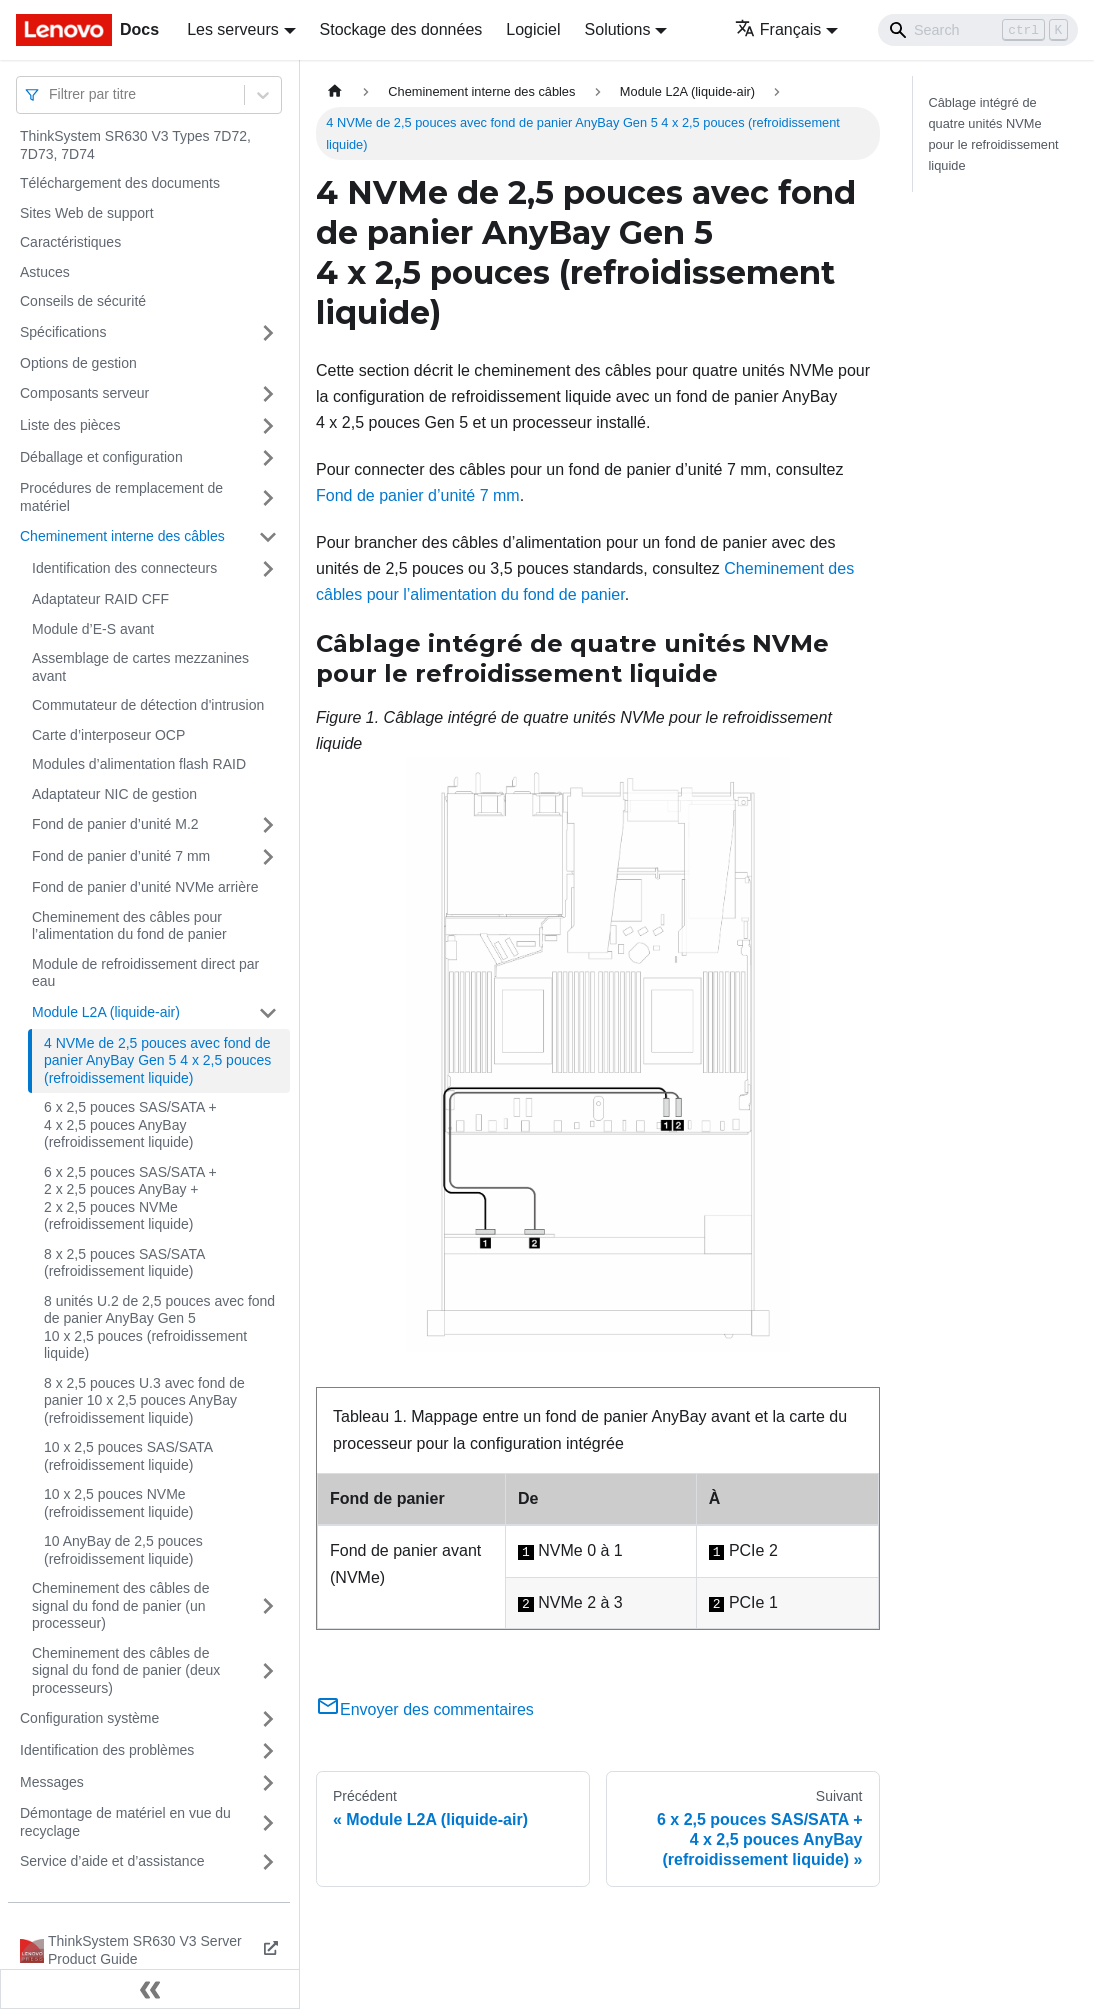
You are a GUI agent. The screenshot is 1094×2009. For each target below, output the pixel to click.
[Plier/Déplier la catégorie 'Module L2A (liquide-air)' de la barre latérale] (268, 1013)
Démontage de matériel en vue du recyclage (125, 1822)
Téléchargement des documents (120, 183)
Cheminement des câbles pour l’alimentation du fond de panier (129, 926)
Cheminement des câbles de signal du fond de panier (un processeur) (120, 1605)
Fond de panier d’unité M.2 (115, 824)
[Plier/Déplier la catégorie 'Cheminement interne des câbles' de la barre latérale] (268, 537)
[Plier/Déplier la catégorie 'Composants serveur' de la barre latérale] (268, 394)
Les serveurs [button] (233, 29)
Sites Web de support (87, 213)
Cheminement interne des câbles (122, 536)
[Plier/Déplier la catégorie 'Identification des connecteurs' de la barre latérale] (268, 569)
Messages (52, 1782)
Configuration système (89, 1718)
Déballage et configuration (101, 457)
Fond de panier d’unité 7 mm (121, 856)
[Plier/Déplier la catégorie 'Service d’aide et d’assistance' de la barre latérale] (268, 1862)
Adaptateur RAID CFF (100, 599)
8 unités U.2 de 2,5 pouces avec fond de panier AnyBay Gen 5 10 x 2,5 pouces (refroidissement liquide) (159, 1327)
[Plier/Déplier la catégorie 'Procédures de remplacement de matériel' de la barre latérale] (268, 497)
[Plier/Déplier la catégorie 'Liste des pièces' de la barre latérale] (268, 426)
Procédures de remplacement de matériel (121, 497)
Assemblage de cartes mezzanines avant (140, 667)
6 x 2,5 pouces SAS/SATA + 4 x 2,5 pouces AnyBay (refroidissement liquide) (130, 1124)
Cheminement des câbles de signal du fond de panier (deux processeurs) (126, 1670)
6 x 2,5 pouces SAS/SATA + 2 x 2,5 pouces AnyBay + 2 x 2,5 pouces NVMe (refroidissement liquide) (130, 1198)
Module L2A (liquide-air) (106, 1012)
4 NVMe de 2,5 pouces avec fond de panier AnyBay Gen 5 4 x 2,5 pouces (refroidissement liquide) (157, 1060)
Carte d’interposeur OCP (108, 735)
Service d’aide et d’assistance (112, 1861)
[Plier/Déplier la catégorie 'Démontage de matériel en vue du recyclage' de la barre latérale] (268, 1822)
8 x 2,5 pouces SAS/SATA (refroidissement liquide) (124, 1263)
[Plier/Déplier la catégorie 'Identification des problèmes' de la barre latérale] (268, 1751)
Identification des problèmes (107, 1750)
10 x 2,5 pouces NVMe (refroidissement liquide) (118, 1503)
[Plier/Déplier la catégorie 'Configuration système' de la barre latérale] (268, 1719)
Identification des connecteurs (124, 568)
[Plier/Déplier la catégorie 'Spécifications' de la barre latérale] (268, 333)
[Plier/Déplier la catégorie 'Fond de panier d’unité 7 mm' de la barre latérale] (268, 857)
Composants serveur (84, 393)
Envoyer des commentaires (425, 1709)
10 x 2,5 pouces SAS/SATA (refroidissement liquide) (128, 1456)
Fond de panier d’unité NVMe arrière (145, 887)
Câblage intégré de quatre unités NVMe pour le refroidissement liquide (994, 134)
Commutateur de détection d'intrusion (148, 705)
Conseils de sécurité (83, 301)
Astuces (45, 272)
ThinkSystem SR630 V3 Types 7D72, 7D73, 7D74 (135, 145)
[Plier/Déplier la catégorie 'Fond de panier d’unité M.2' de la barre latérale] (268, 825)
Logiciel (533, 29)
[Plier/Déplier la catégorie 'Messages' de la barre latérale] (268, 1783)
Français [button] (778, 29)
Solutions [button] (618, 29)
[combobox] (51, 94)
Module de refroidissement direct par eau (145, 973)
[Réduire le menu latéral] (150, 1989)
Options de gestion (78, 363)
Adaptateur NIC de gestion (114, 794)
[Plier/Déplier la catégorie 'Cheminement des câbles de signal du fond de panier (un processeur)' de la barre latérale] (268, 1606)
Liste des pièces (70, 425)
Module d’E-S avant (93, 629)
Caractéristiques (70, 242)
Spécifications (63, 332)
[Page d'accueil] (335, 91)
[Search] (978, 30)
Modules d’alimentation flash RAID (139, 764)
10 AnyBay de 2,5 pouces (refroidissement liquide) (123, 1550)
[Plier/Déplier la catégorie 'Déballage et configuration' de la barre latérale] (268, 458)
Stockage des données (401, 29)
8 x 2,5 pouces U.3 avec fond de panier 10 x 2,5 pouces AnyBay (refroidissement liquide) (144, 1400)
